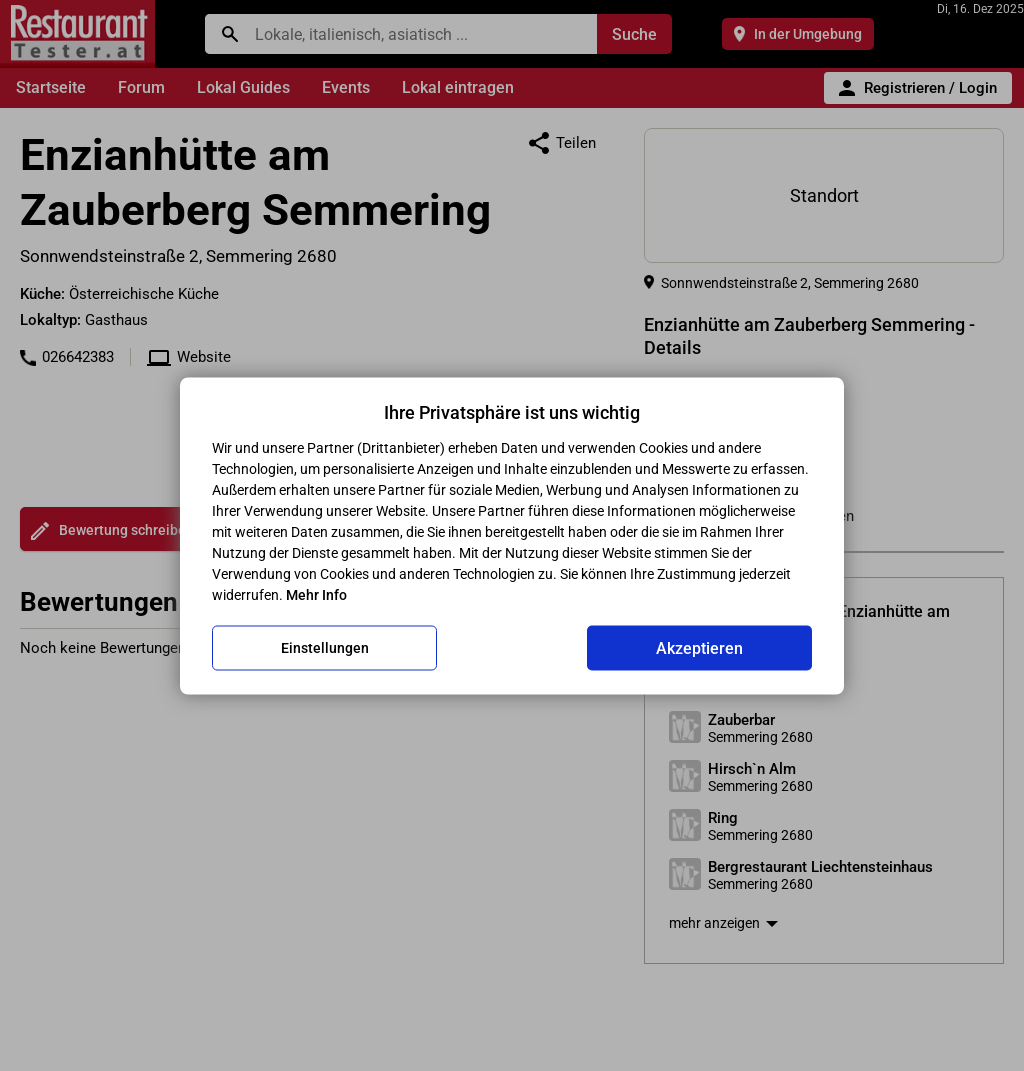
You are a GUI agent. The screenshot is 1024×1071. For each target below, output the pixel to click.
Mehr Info (316, 594)
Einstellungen (325, 648)
